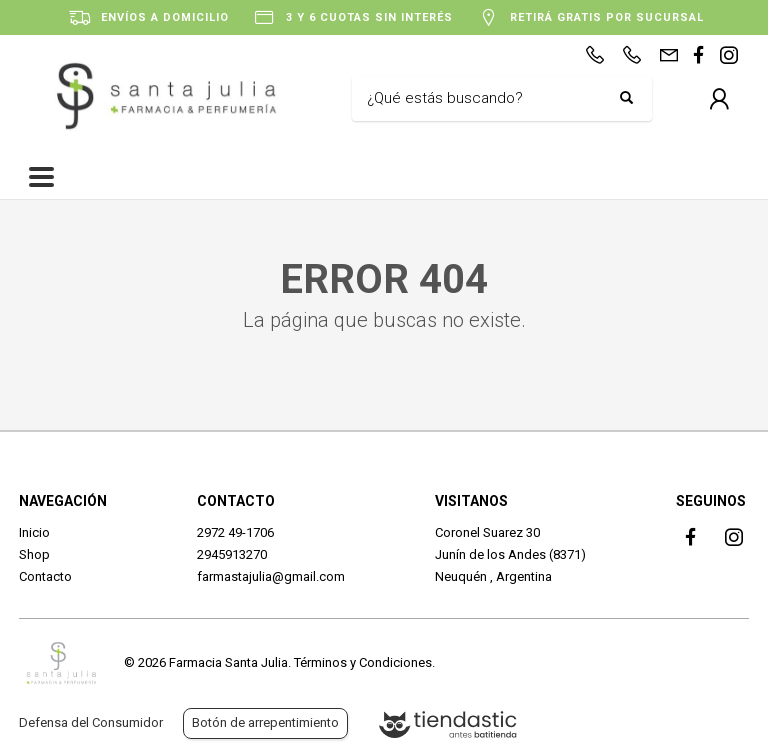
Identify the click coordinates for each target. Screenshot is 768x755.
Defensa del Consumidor (91, 722)
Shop (34, 554)
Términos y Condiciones (363, 662)
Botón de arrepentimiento (265, 722)
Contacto (45, 576)
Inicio (34, 532)
